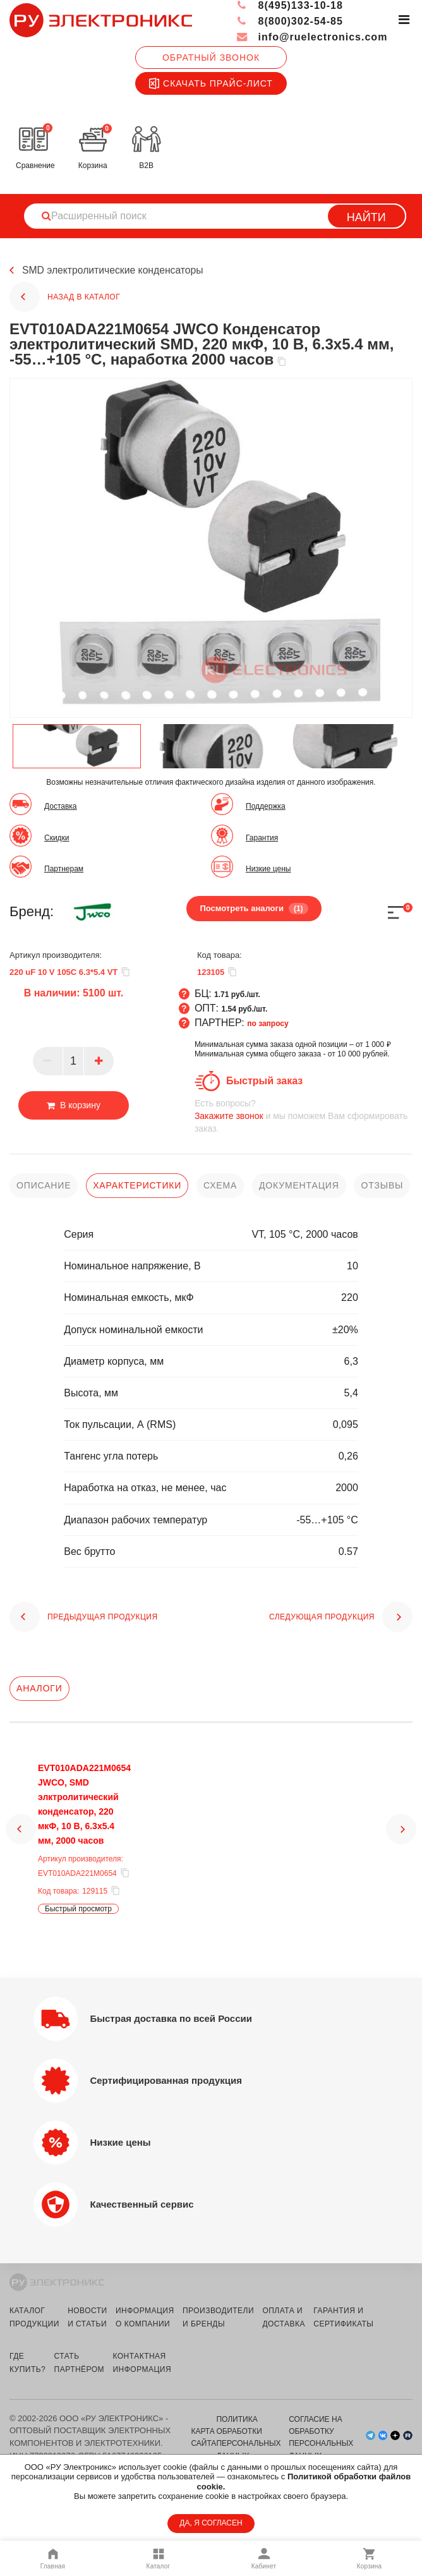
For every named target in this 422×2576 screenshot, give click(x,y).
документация (299, 1185)
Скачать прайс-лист (211, 83)
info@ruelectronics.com (311, 37)
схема (220, 1185)
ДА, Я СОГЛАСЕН (210, 2523)
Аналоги (39, 1688)
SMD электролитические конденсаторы (114, 270)
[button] (21, 1841)
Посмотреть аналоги (254, 908)
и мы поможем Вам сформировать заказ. (304, 1116)
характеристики (137, 1185)
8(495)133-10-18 (289, 5)
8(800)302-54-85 (289, 21)
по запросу (268, 1023)
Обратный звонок (211, 57)
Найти (366, 217)
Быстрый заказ (264, 1080)
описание (43, 1185)
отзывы (382, 1185)
